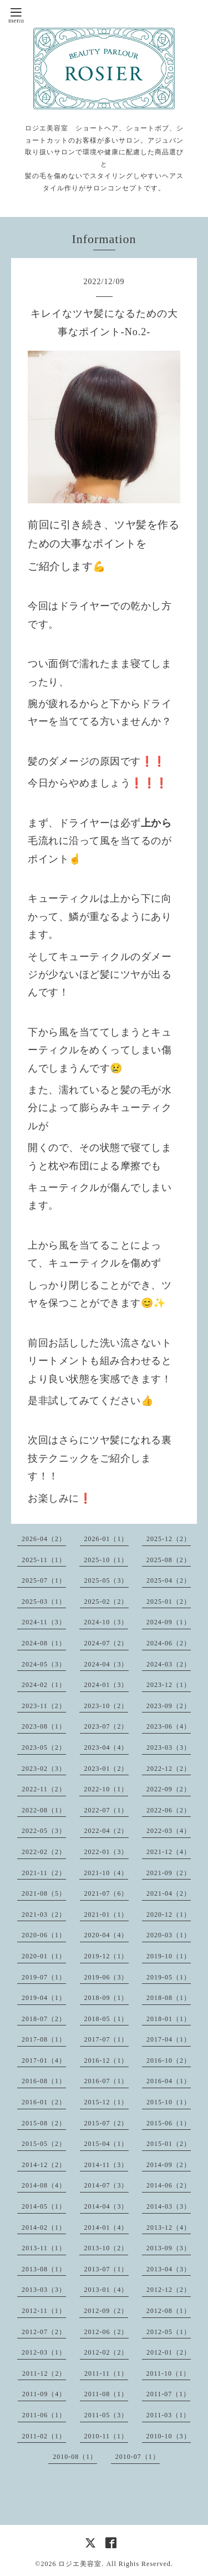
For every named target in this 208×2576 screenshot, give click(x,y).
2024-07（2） (106, 1643)
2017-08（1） (44, 2039)
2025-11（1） (44, 1560)
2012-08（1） (168, 2311)
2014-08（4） (44, 2185)
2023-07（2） (106, 1726)
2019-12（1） (106, 1956)
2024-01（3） (106, 1685)
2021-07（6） (106, 1893)
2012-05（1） (168, 2332)
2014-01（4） (106, 2227)
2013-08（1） (44, 2269)
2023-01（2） (106, 1768)
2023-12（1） (168, 1685)
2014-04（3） (106, 2206)
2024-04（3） (106, 1664)
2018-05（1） (106, 2019)
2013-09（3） (168, 2248)
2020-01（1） (44, 1956)
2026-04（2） (44, 1539)
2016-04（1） (168, 2081)
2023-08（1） (44, 1726)
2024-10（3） (106, 1622)
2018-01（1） (168, 2019)
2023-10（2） (106, 1706)
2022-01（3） (106, 1852)
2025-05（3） (106, 1580)
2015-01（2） (168, 2144)
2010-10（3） (168, 2436)
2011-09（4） (44, 2394)
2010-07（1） (137, 2457)
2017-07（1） (106, 2039)
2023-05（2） (44, 1747)
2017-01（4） (44, 2060)
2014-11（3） (106, 2165)
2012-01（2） (168, 2352)
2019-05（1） (168, 1977)
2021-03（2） (44, 1914)
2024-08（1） (44, 1643)
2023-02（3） (44, 1768)
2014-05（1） (44, 2206)
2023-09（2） (168, 1706)
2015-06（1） (168, 2123)
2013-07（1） (106, 2269)
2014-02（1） (44, 2227)
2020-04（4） (106, 1935)
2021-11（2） (44, 1873)
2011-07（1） (168, 2394)
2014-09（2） (168, 2165)
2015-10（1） (168, 2102)
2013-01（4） (106, 2290)
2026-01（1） (106, 1539)
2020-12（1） (168, 1914)
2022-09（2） (168, 1789)
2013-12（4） (168, 2227)
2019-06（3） (106, 1977)
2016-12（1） (106, 2060)
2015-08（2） (44, 2123)
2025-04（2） (168, 1580)
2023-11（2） (44, 1706)
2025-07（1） (44, 1580)
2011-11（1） (106, 2373)
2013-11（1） (44, 2248)
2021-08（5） (44, 1893)
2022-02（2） (44, 1852)
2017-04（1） (168, 2039)
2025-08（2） (168, 1560)
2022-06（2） (168, 1810)
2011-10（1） (168, 2373)
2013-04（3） (168, 2269)
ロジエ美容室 (80, 2564)
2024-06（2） (168, 1643)
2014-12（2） (44, 2165)
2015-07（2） (106, 2123)
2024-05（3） (44, 1664)
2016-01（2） (44, 2102)
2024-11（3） (44, 1622)
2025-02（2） (106, 1601)
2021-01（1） (106, 1914)
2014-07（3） (106, 2185)
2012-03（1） (44, 2352)
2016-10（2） (168, 2060)
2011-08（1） (106, 2394)
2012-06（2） (106, 2332)
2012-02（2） (106, 2352)
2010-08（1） (75, 2457)
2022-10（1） (106, 1789)
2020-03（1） (168, 1935)
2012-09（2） (106, 2311)
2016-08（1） (44, 2081)
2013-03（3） (44, 2290)
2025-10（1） (106, 1560)
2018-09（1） (106, 1998)
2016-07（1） (106, 2081)
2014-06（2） (168, 2185)
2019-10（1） (168, 1956)
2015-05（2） (44, 2144)
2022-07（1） (106, 1810)
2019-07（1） (44, 1977)
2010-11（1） (106, 2436)
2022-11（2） (44, 1789)
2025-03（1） (44, 1601)
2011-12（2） (44, 2373)
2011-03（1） (168, 2415)
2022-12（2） (168, 1768)
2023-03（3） (168, 1747)
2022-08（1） (44, 1810)
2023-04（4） (106, 1747)
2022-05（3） (44, 1831)
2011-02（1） (44, 2436)
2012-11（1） (44, 2311)
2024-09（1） (168, 1622)
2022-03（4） (168, 1831)
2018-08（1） (168, 1998)
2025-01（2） (168, 1601)
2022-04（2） (106, 1831)
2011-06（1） (44, 2415)
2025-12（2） (168, 1539)
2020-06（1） (44, 1935)
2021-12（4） (168, 1852)
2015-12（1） (106, 2102)
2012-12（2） (168, 2290)
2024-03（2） (168, 1664)
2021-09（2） (168, 1873)
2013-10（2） (106, 2248)
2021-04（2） (168, 1893)
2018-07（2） (44, 2019)
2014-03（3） (168, 2206)
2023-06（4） (168, 1726)
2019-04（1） (44, 1998)
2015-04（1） (106, 2144)
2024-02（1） (44, 1685)
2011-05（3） (106, 2415)
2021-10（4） (106, 1873)
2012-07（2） (44, 2332)
